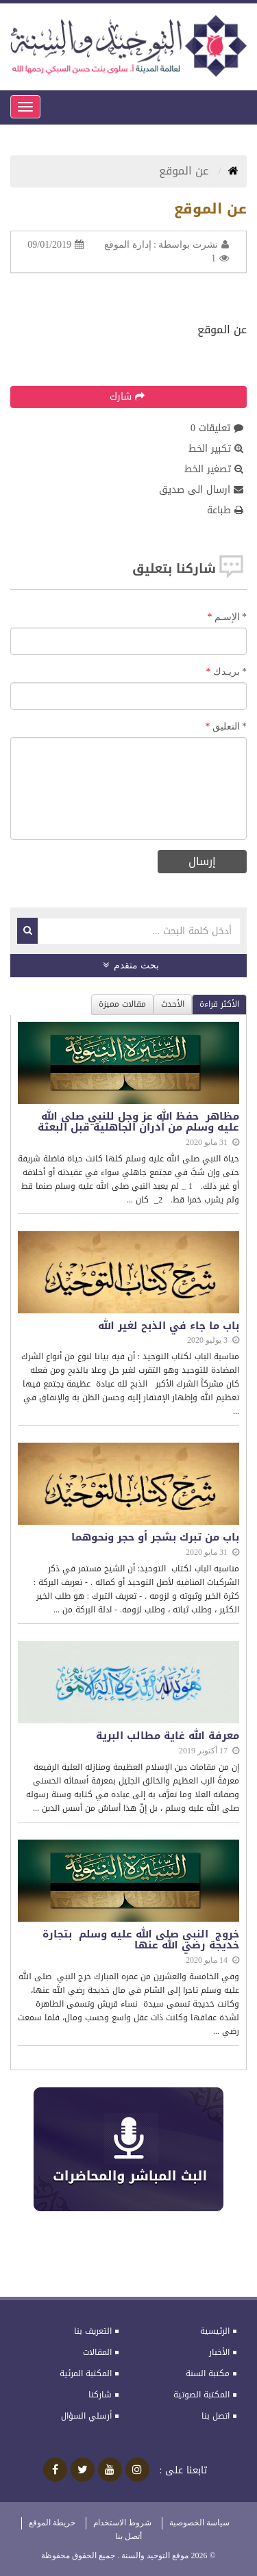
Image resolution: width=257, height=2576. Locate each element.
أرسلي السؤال (86, 2415)
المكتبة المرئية (86, 2373)
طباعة (225, 510)
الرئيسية (215, 2331)
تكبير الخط (215, 449)
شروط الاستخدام (122, 2522)
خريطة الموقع (52, 2522)
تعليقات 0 (217, 428)
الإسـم (231, 617)
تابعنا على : (184, 2470)
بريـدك (230, 672)
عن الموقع (185, 170)
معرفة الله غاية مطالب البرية (167, 1736)
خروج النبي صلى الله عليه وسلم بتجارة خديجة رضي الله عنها (140, 1940)
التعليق (229, 726)
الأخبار (219, 2352)
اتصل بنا (215, 2415)
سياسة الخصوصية (199, 2522)
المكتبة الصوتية (201, 2394)
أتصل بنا (128, 2536)
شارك (127, 396)
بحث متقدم (131, 965)
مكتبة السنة (208, 2373)
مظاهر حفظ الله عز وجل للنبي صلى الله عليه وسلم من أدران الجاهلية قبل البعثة (138, 1122)
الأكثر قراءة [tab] (219, 1004)
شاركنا (100, 2394)
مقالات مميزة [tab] (122, 1004)
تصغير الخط (213, 469)
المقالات (97, 2352)
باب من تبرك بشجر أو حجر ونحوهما (155, 1537)
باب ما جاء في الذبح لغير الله (168, 1326)
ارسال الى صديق (201, 490)
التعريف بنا (93, 2331)
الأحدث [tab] (172, 1004)
